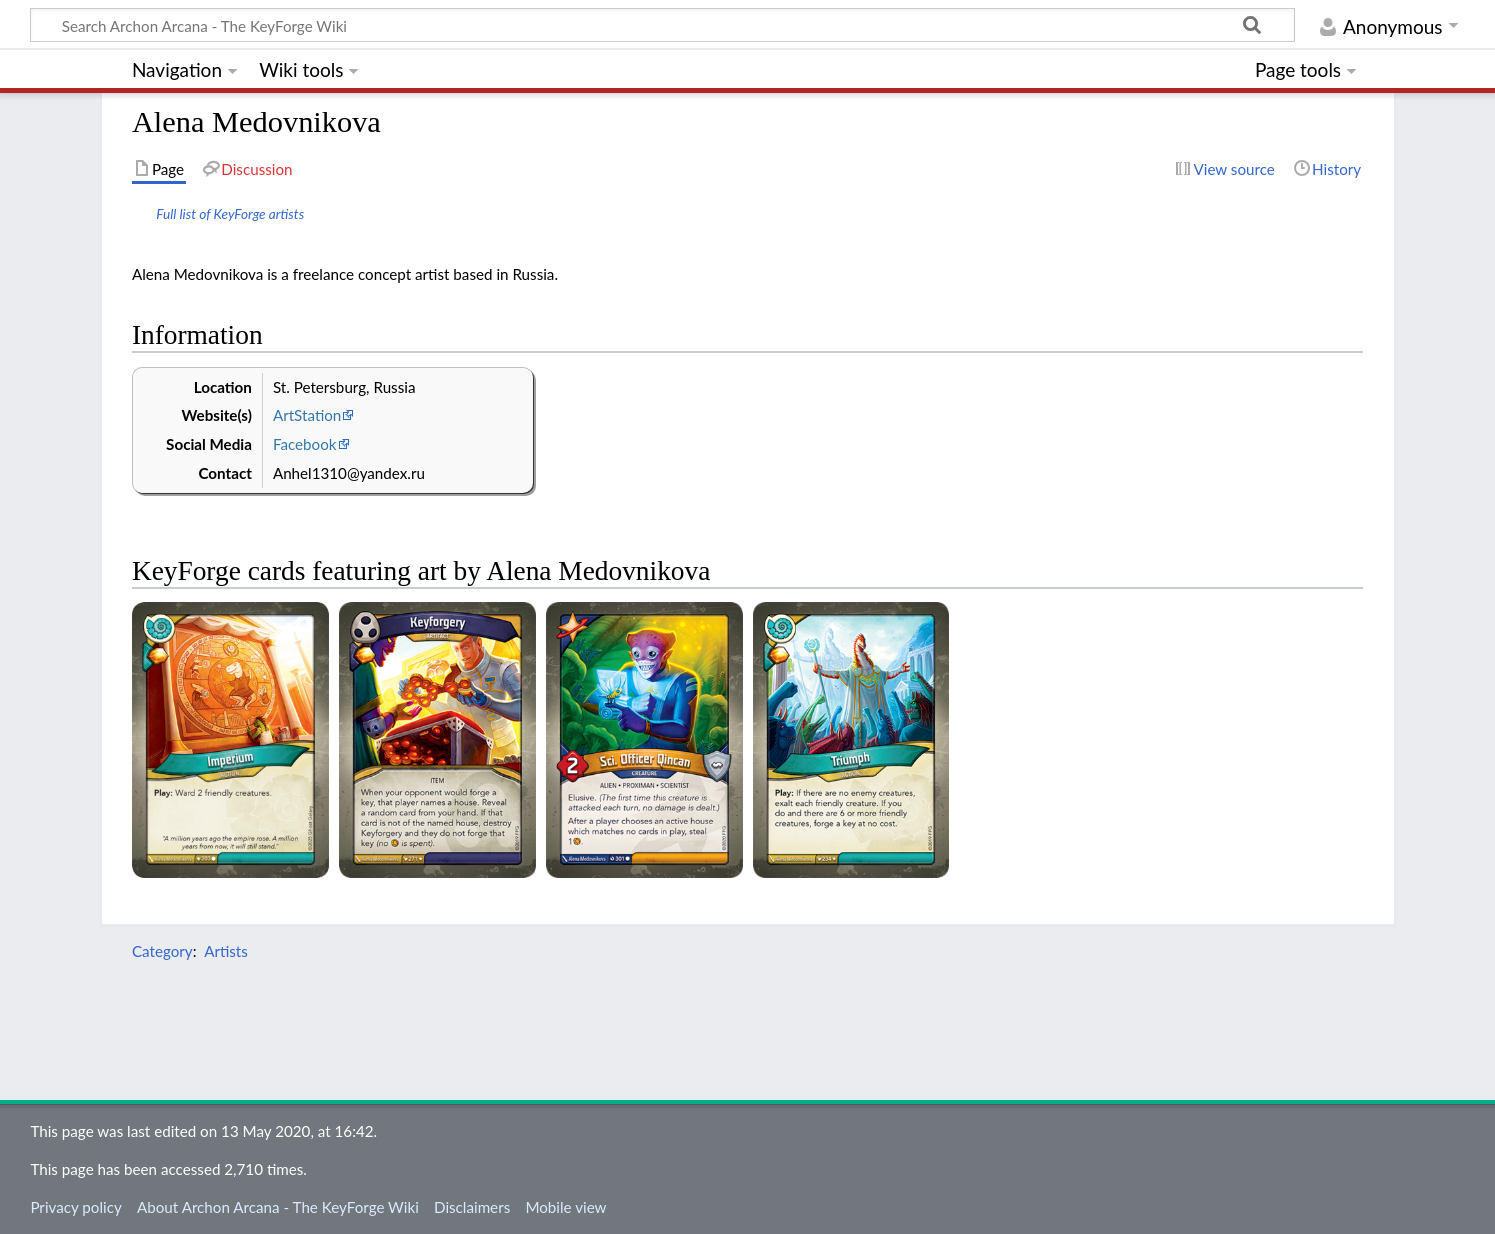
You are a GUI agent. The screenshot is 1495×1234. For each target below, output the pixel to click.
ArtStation (307, 415)
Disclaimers (472, 1207)
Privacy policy (75, 1207)
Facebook (305, 444)
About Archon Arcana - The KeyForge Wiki (278, 1207)
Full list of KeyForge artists (230, 213)
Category (162, 951)
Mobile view (565, 1207)
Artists (226, 951)
